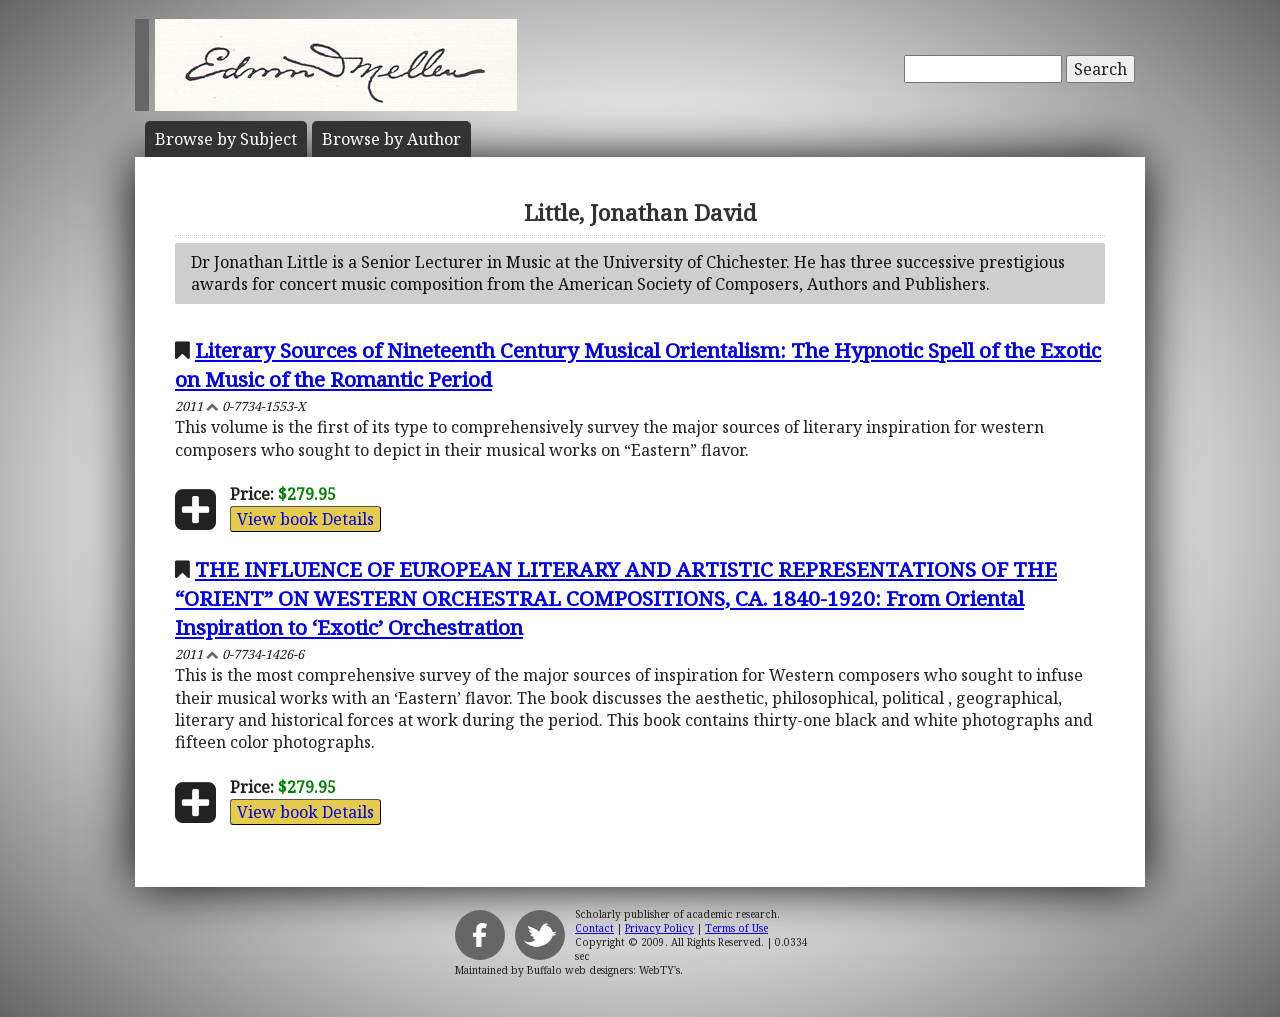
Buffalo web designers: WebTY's (603, 970)
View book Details (305, 519)
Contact (594, 928)
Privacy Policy (659, 928)
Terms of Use (736, 928)
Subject (226, 139)
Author (391, 139)
